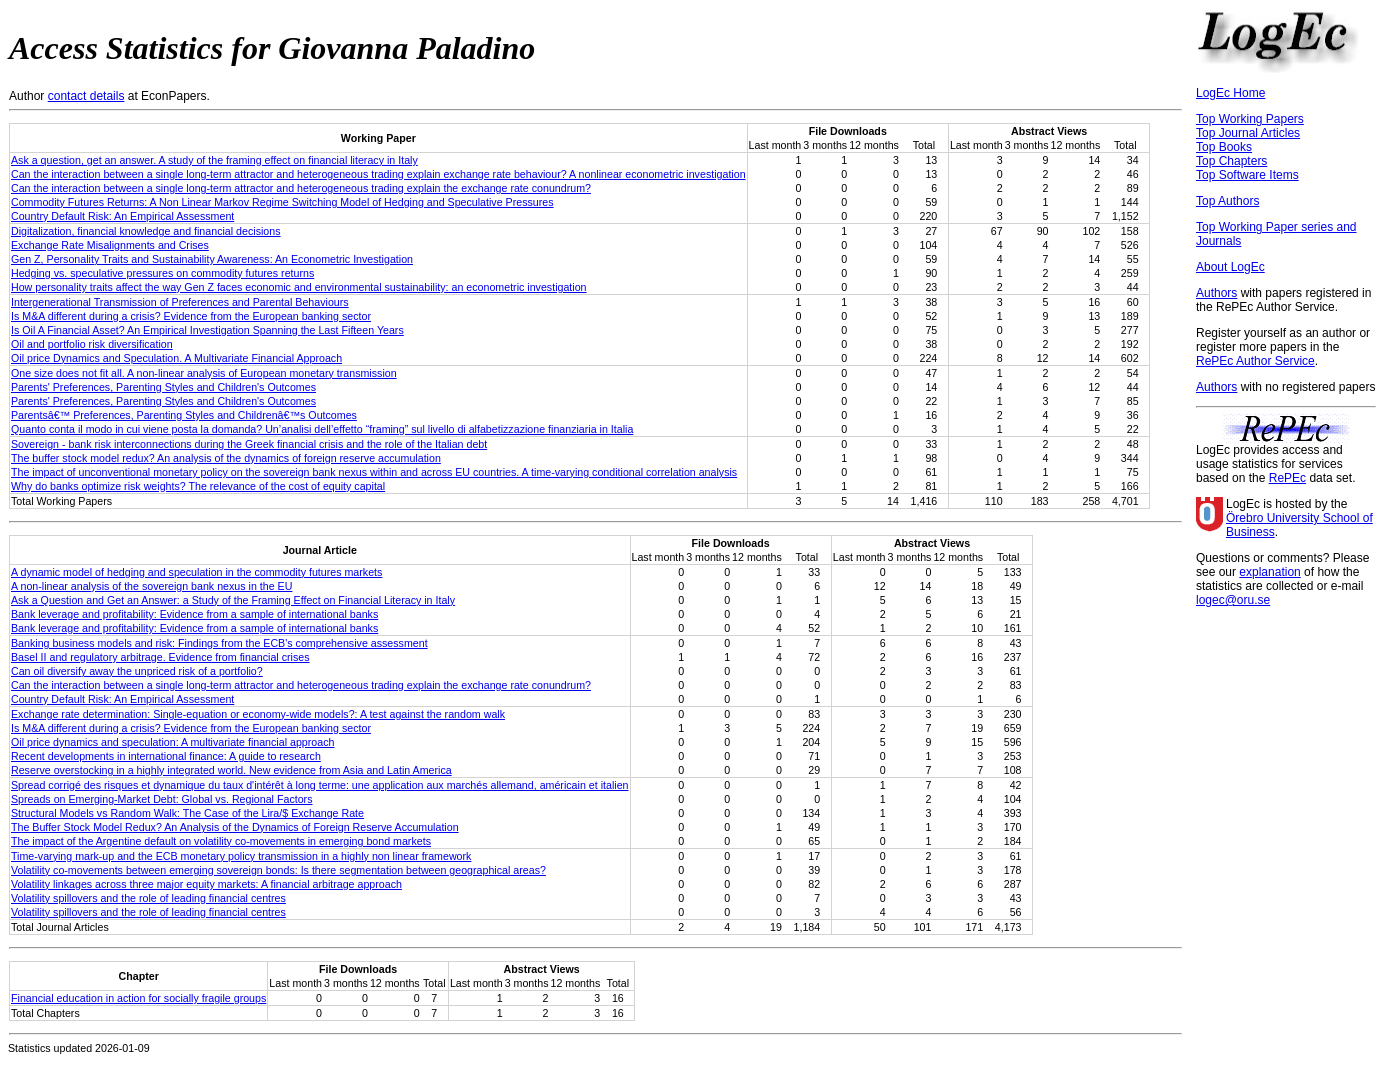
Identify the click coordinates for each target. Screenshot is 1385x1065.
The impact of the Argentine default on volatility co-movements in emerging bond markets (221, 841)
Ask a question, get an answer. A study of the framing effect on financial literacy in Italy (214, 160)
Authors (1216, 293)
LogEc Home (1230, 93)
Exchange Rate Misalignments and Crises (110, 245)
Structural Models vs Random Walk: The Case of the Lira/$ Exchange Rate (187, 813)
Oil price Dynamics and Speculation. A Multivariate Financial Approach (176, 358)
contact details (86, 96)
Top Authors (1227, 201)
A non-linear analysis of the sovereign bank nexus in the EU (151, 586)
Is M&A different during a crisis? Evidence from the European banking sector (191, 316)
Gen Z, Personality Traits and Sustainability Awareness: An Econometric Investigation (212, 259)
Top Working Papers (1250, 119)
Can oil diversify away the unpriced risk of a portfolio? (137, 671)
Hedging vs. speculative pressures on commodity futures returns (162, 273)
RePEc (1287, 478)
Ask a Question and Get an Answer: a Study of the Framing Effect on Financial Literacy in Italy (233, 600)
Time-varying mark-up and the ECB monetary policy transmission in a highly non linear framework (241, 856)
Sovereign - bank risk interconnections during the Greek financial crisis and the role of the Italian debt (249, 444)
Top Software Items (1247, 175)
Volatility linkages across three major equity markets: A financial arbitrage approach (206, 884)
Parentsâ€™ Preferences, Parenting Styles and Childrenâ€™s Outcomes (184, 415)
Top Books (1224, 147)
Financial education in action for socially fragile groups (138, 998)
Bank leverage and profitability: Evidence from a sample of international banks (194, 614)
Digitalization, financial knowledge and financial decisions (146, 231)
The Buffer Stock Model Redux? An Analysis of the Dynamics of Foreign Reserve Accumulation (235, 827)
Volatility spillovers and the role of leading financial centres (148, 898)
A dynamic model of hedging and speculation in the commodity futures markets (196, 572)
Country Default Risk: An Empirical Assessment (122, 216)
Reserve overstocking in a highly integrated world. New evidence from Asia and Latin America (231, 770)
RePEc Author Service (1255, 361)
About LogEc (1230, 267)
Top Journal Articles (1248, 133)
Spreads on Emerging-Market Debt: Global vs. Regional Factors (161, 799)
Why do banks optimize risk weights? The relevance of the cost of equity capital (198, 486)
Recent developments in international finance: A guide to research (166, 756)
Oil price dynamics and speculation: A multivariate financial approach (172, 742)
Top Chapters (1231, 161)
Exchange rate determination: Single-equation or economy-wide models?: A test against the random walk (258, 714)
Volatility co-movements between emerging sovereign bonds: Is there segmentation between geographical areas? (278, 870)
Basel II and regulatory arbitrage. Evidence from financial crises (160, 657)
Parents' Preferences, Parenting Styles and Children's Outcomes (163, 387)
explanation (1269, 572)
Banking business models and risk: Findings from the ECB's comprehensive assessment (219, 643)
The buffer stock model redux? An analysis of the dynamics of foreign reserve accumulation (226, 458)
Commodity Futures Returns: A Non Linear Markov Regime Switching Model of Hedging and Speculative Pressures (282, 202)
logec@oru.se (1233, 600)
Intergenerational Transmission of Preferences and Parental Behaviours (180, 302)
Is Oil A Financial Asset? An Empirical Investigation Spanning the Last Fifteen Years (207, 330)
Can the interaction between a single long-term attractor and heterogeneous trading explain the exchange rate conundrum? (301, 188)
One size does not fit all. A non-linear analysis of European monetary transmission (204, 373)
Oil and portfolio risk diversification (92, 344)
